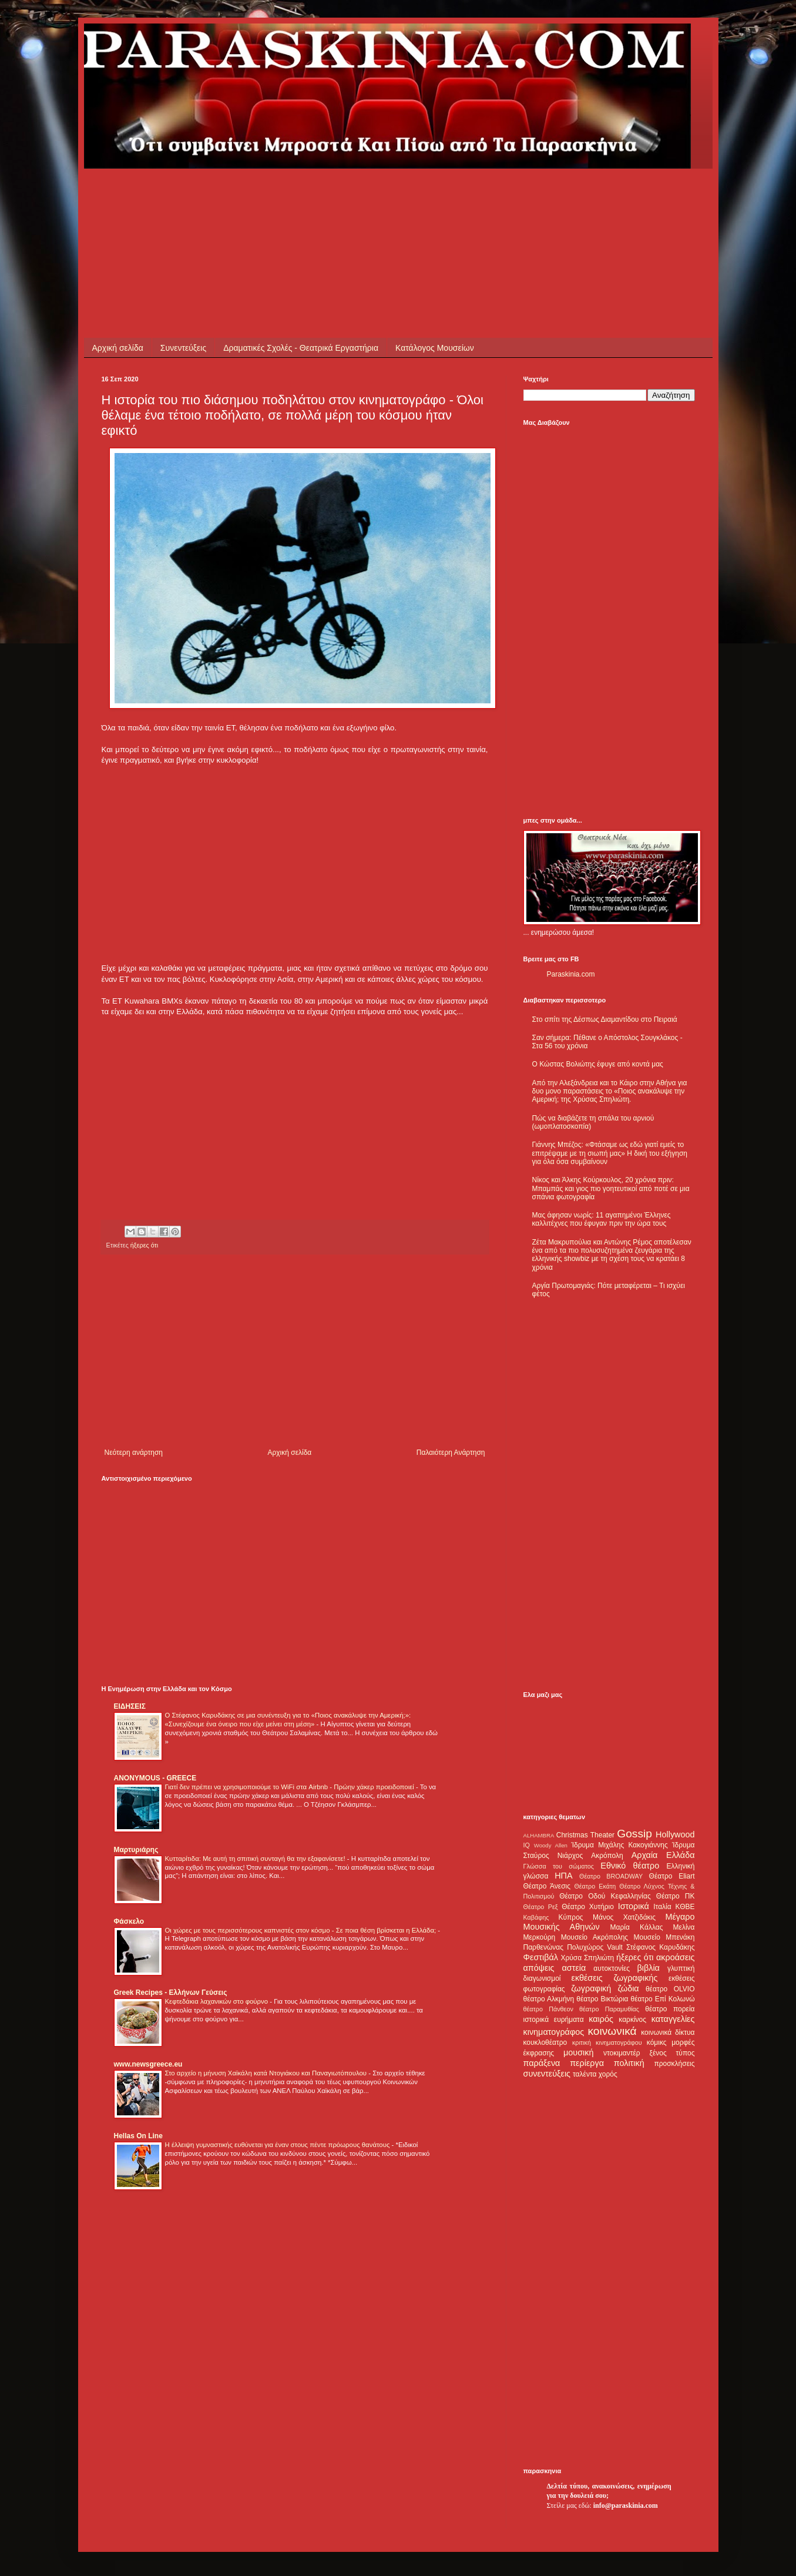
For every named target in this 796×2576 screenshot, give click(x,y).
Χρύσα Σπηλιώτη (587, 1958)
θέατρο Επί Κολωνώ (663, 1999)
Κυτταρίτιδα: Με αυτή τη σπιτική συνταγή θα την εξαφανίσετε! (256, 1858)
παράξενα (541, 2063)
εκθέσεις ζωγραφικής (614, 1978)
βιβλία (648, 1968)
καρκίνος (632, 2019)
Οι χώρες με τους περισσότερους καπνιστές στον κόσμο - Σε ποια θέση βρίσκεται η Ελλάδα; (301, 1930)
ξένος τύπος (672, 2053)
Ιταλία (662, 1907)
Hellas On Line (138, 2136)
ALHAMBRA (539, 1835)
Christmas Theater (585, 1835)
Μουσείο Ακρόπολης (594, 1937)
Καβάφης (536, 1917)
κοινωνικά (611, 2031)
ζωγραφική (591, 1988)
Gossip (634, 1833)
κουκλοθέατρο (545, 2042)
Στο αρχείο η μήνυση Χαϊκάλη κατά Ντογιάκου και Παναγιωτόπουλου (267, 2073)
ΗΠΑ (563, 1875)
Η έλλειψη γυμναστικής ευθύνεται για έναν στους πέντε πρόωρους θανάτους (278, 2144)
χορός (608, 2074)
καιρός (601, 2019)
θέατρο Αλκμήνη (549, 1999)
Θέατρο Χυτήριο (588, 1907)
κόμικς (657, 2042)
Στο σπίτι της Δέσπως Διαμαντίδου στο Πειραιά (604, 1019)
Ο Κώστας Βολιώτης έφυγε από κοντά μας (597, 1064)
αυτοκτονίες (611, 1968)
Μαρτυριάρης (136, 1850)
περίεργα (587, 2063)
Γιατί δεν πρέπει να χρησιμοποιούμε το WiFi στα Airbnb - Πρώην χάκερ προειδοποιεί (290, 1786)
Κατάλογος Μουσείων (434, 348)
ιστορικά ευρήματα (553, 2019)
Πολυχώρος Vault (595, 1947)
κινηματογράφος (554, 2032)
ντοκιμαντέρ (621, 2053)
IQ (526, 1845)
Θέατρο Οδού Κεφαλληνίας (605, 1896)
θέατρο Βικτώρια (602, 1999)
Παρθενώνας (543, 1947)
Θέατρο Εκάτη (595, 1886)
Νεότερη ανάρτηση (134, 1452)
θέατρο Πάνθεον (548, 2008)
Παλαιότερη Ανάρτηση (451, 1452)
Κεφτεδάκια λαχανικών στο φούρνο (217, 2001)
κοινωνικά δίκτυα (667, 2032)
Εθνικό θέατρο (629, 1865)
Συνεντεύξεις (183, 348)
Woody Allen (550, 1845)
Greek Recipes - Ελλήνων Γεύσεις (170, 1992)
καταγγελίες (673, 2019)
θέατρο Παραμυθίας (609, 2008)
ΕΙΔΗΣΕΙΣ (130, 1706)
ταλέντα (584, 2074)
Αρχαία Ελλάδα (663, 1855)
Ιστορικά (633, 1906)
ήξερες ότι (144, 1245)
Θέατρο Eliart (672, 1876)
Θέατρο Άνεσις (547, 1886)
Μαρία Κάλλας (636, 1927)
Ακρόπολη (607, 1856)
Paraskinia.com (571, 974)
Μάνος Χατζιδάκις (624, 1917)
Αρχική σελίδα (117, 348)
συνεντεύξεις (547, 2073)
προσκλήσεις (674, 2064)
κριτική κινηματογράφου (607, 2042)
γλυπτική (681, 1968)
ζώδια (628, 1988)
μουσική (578, 2052)
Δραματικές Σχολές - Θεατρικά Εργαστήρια (300, 348)
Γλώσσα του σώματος (559, 1866)
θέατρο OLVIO (670, 1989)
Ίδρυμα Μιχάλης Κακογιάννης (619, 1845)
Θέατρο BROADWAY (611, 1876)
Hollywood (675, 1834)
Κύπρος (571, 1917)
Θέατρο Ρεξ (540, 1906)
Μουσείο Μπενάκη (664, 1937)
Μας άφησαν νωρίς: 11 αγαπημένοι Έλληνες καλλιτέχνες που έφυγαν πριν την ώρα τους (601, 1219)
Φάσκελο (129, 1921)
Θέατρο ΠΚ (675, 1896)
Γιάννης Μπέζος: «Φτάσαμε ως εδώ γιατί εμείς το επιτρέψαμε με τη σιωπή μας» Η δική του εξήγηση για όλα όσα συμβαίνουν (610, 1153)
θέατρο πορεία (669, 2009)
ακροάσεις (675, 1957)
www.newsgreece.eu (148, 2064)
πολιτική (629, 2063)
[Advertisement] (315, 195)
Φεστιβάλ (540, 1957)
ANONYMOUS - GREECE (155, 1778)
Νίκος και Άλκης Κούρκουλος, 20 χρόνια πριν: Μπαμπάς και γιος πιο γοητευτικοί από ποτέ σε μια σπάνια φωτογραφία (611, 1188)
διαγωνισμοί (542, 1978)
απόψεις (539, 1968)
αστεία (574, 1968)
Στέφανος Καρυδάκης (660, 1947)
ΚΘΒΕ (685, 1907)
